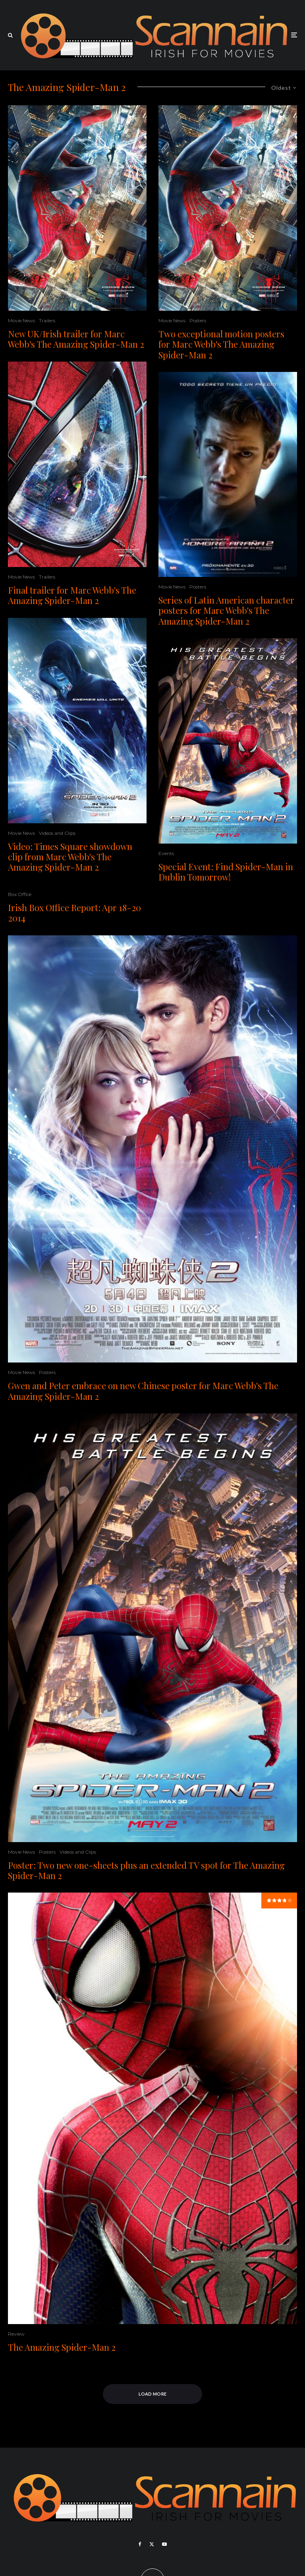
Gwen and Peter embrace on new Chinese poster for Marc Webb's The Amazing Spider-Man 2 (143, 1390)
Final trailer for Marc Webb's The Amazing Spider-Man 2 (72, 595)
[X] (151, 2544)
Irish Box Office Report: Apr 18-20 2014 (74, 912)
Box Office (19, 894)
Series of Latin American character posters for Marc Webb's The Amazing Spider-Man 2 (226, 610)
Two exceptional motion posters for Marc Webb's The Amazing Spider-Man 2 (221, 344)
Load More (153, 2393)
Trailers (47, 320)
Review (16, 2334)
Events (166, 853)
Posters (197, 320)
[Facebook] (140, 2544)
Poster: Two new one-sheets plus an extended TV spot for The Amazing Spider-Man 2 (146, 1870)
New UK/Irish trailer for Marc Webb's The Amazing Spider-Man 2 (76, 339)
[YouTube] (164, 2544)
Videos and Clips (57, 833)
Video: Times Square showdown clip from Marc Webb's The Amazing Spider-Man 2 (70, 857)
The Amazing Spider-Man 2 (62, 2347)
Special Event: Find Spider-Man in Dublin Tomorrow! (225, 872)
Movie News (21, 320)
